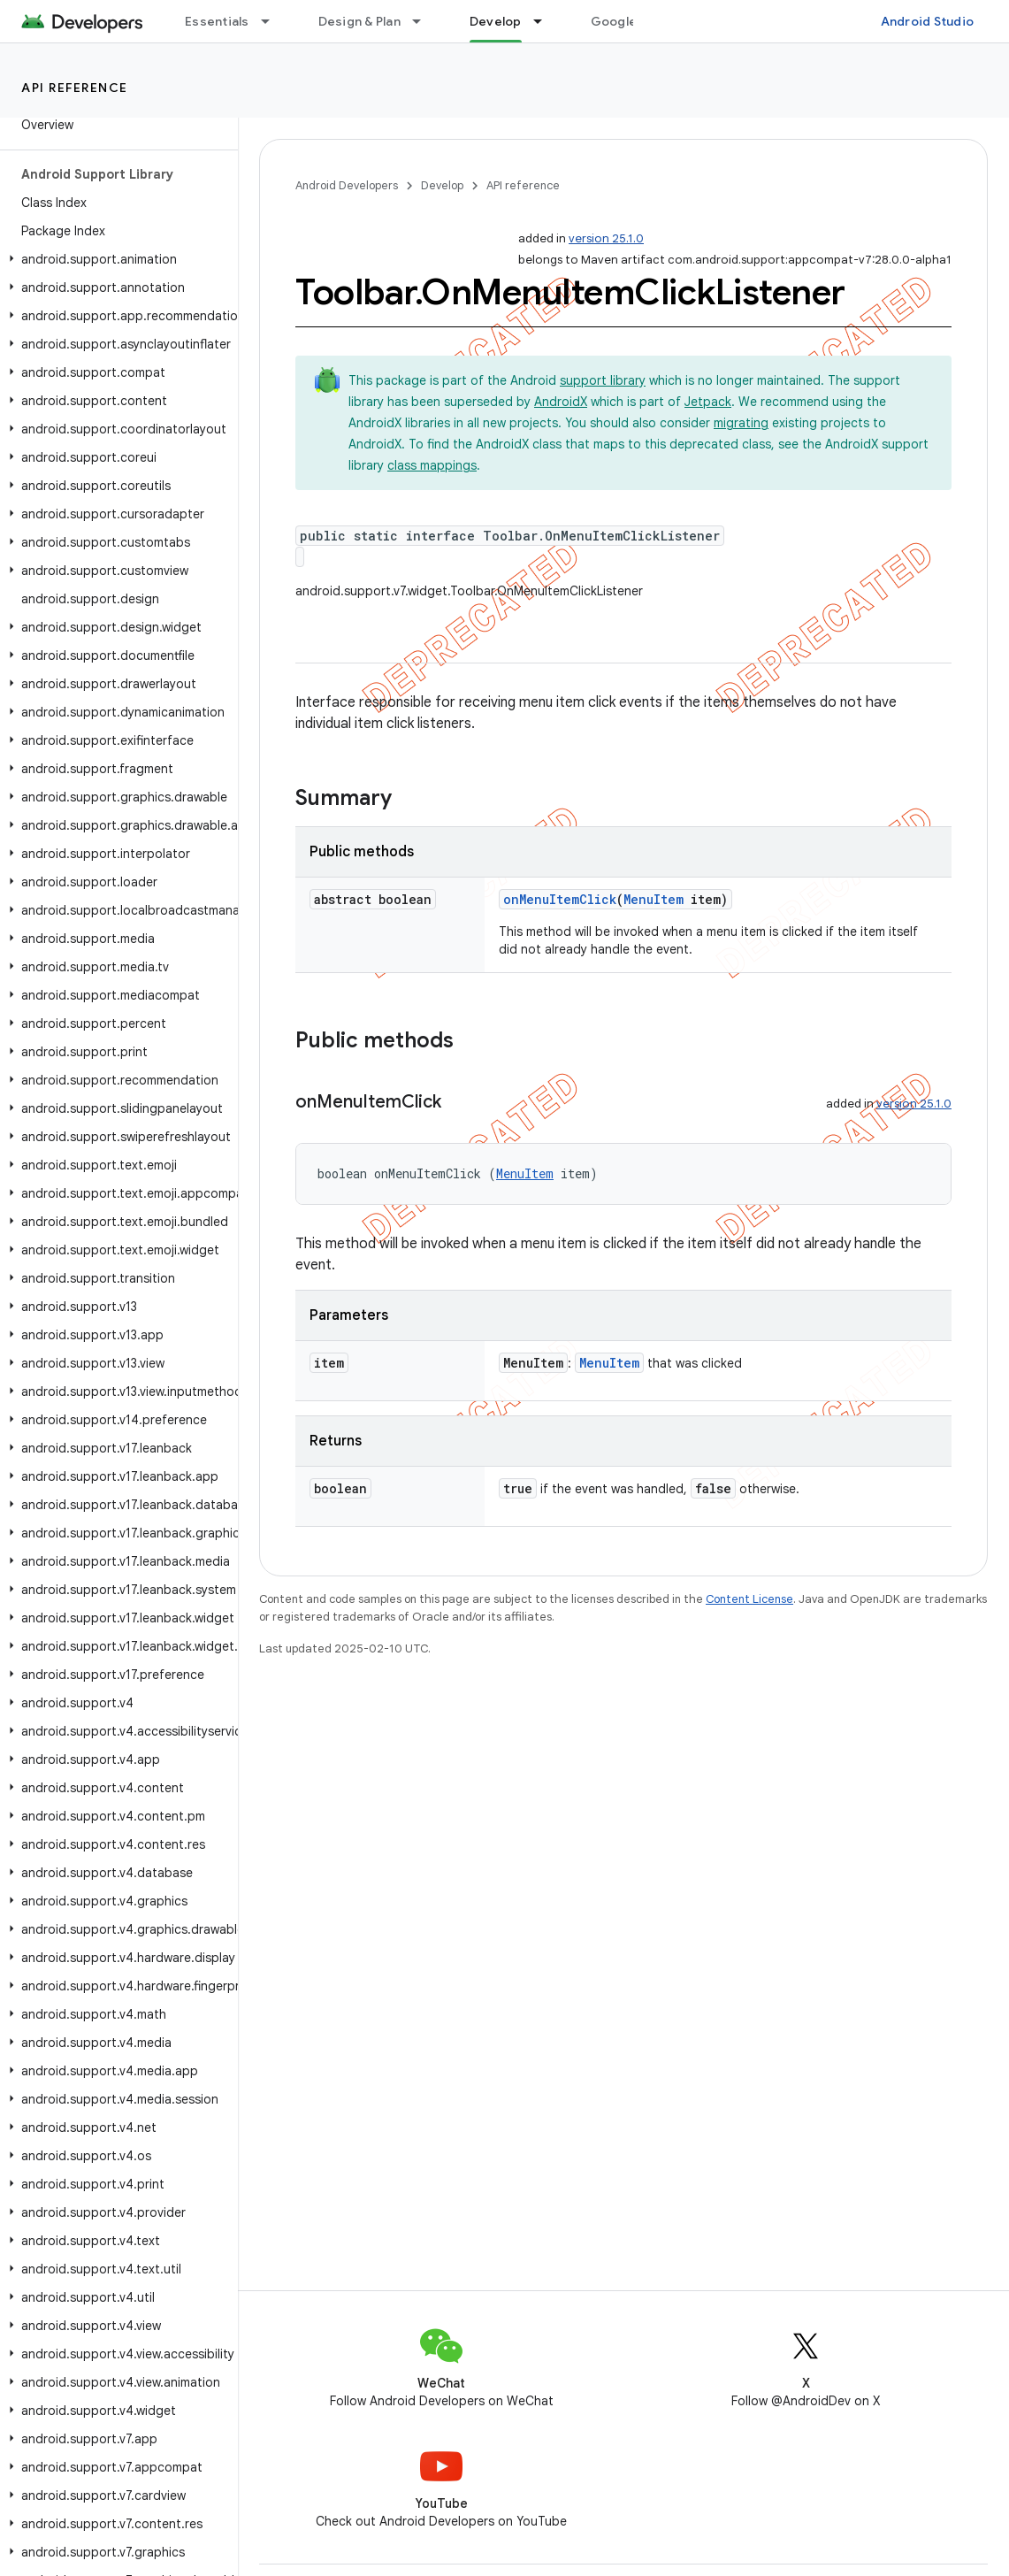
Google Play (628, 21)
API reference (74, 88)
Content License (749, 1598)
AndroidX (560, 402)
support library (603, 380)
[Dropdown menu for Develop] (545, 21)
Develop (442, 185)
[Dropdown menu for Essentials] (273, 21)
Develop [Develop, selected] (496, 21)
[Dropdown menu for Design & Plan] (424, 21)
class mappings (432, 465)
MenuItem (653, 899)
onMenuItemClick (559, 899)
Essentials (217, 21)
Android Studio (928, 21)
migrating (741, 423)
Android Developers (346, 185)
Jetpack (707, 402)
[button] (115, 259)
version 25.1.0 (606, 238)
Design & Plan (359, 21)
